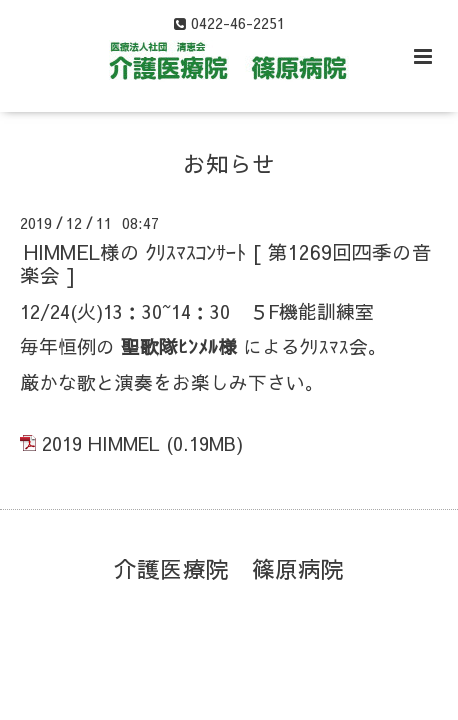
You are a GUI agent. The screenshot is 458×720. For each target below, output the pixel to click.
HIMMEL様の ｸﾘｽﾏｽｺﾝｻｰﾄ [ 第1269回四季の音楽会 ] (226, 263)
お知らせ (229, 162)
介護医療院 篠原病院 (229, 567)
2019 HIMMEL (101, 443)
